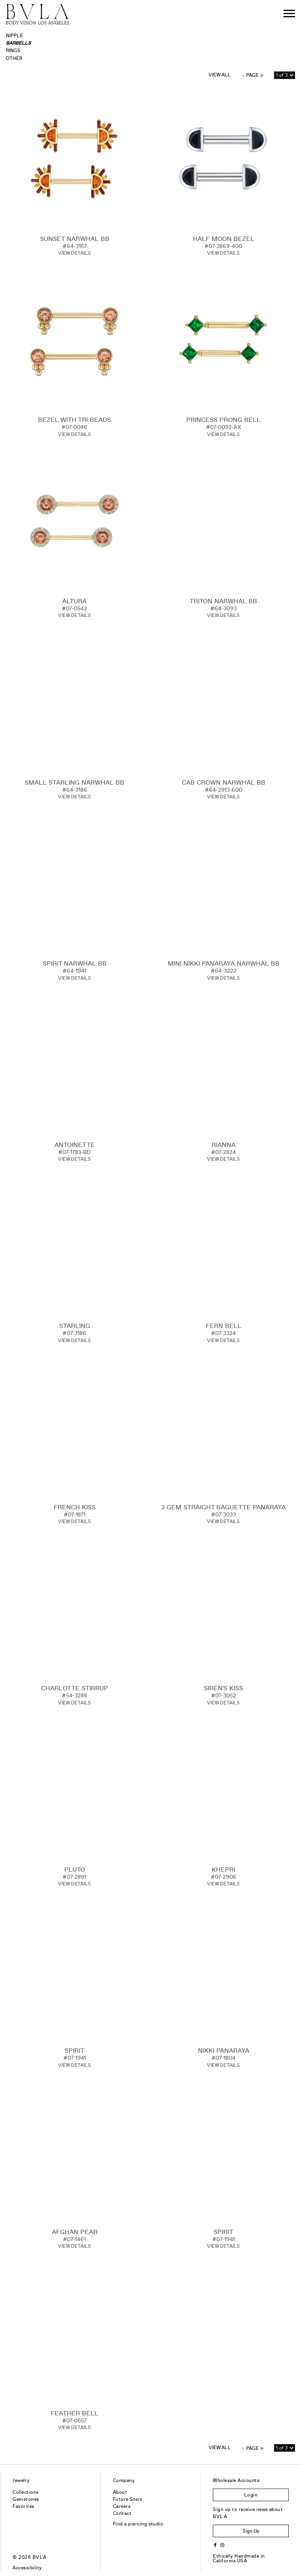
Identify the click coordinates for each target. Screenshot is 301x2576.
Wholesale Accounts (236, 2480)
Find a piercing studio (138, 2524)
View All (220, 75)
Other (14, 58)
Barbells (18, 43)
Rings (13, 50)
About (120, 2492)
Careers (122, 2506)
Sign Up (251, 2531)
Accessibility (27, 2567)
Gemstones (26, 2499)
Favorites (23, 2506)
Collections (25, 2492)
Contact (122, 2513)
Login (250, 2495)
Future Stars (128, 2499)
